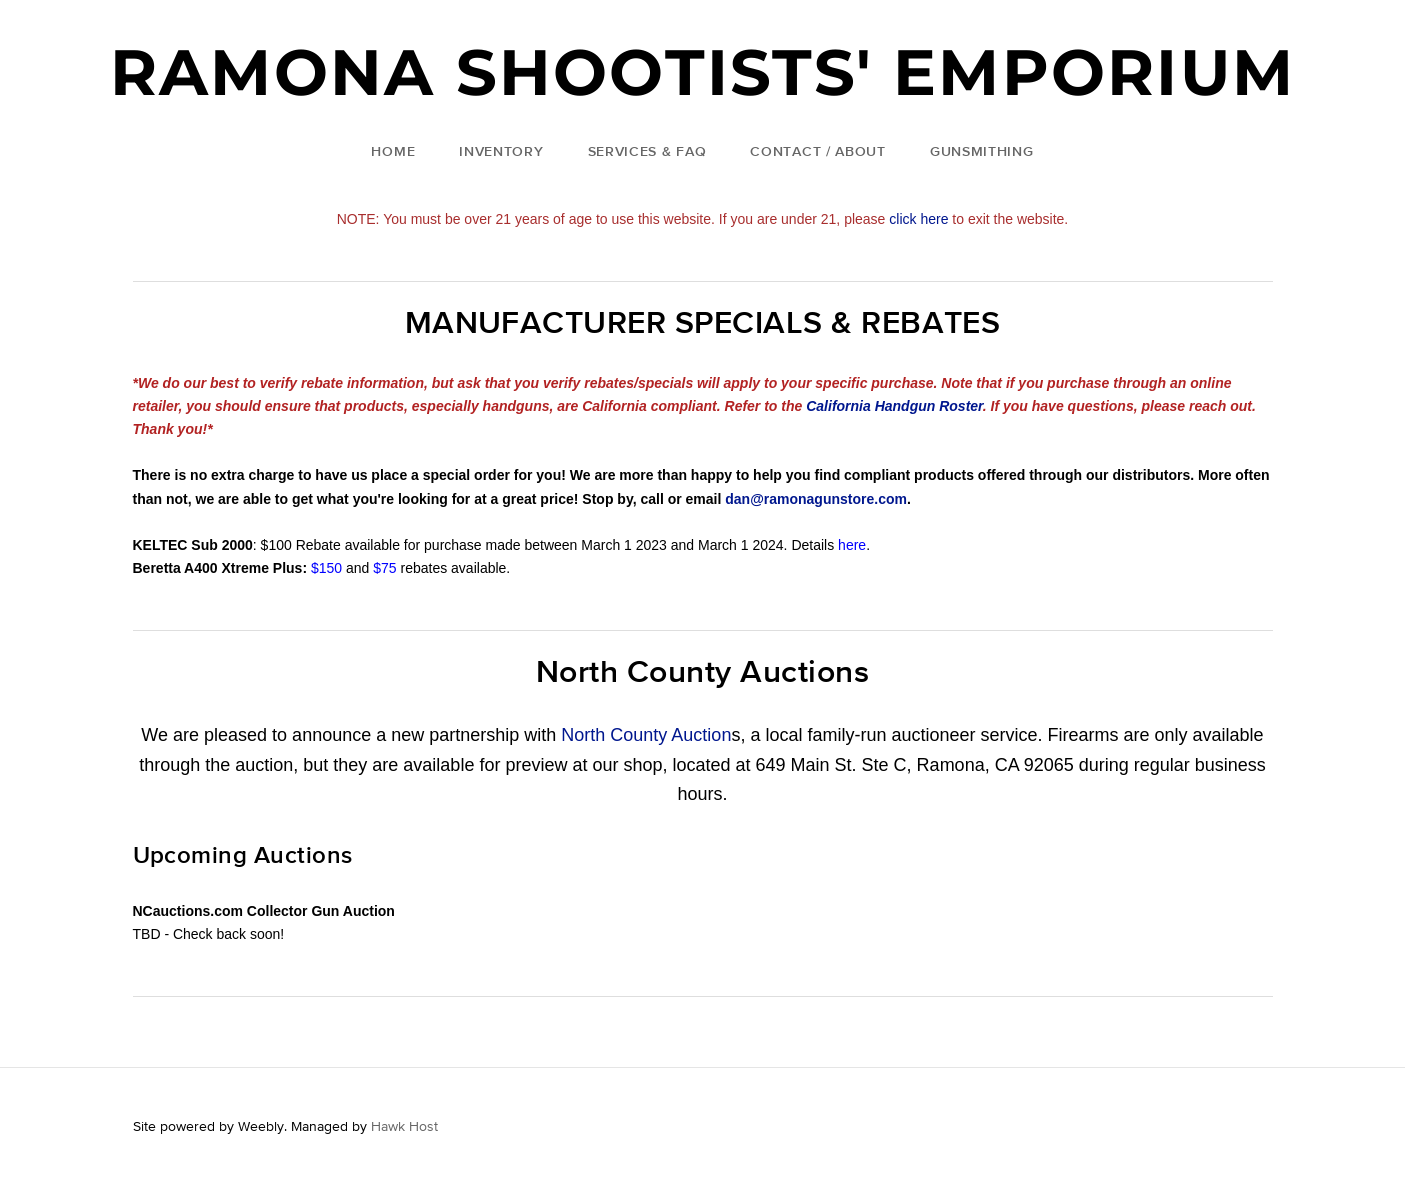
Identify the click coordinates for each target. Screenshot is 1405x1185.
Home (393, 151)
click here (918, 219)
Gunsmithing (982, 151)
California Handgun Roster (894, 406)
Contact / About (818, 151)
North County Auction (646, 735)
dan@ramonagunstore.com (816, 499)
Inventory (501, 151)
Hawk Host (404, 1126)
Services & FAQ (647, 151)
